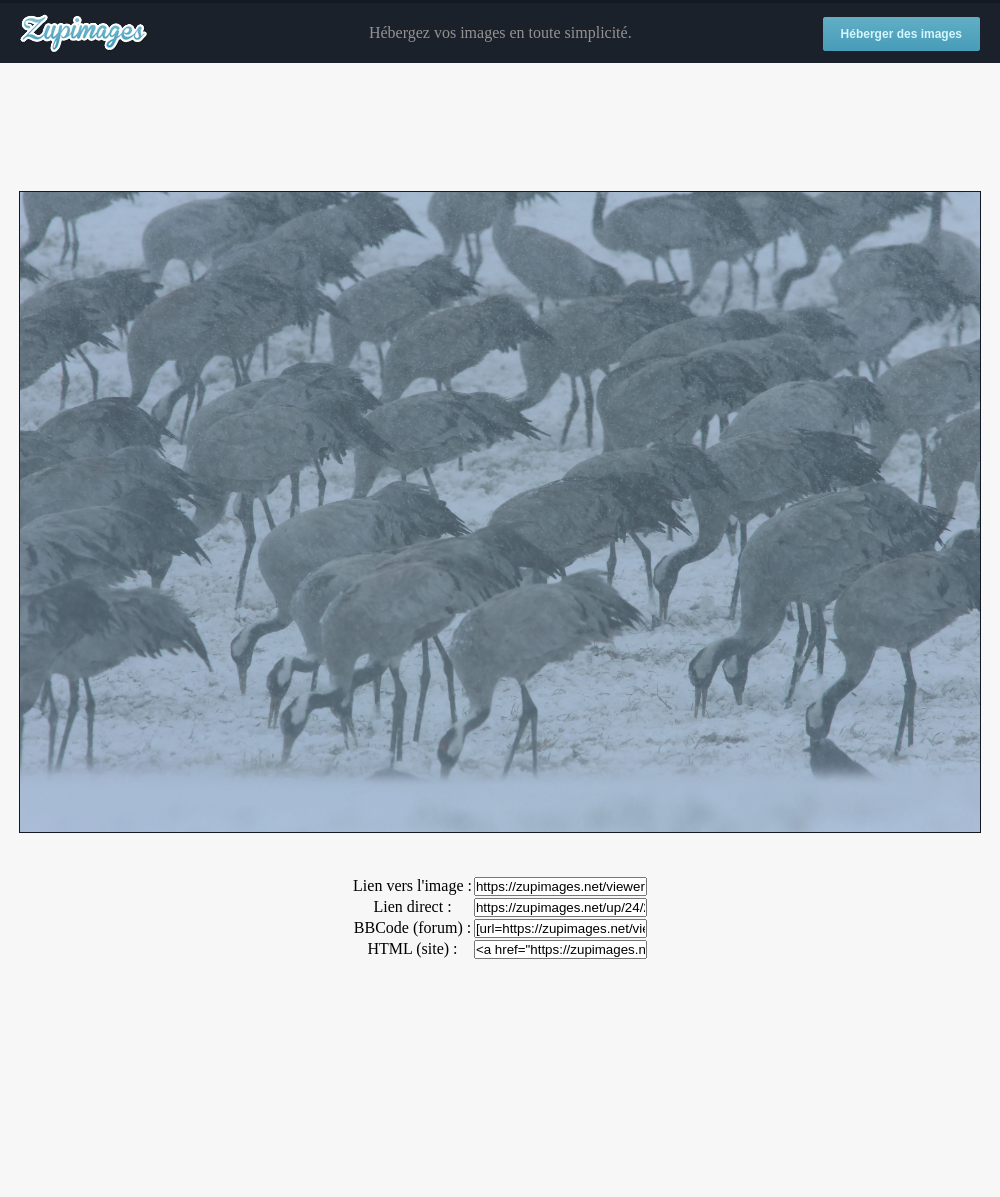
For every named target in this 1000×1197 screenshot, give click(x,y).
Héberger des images (901, 34)
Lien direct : (412, 906)
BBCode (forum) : (412, 927)
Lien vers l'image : (412, 885)
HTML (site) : (412, 948)
